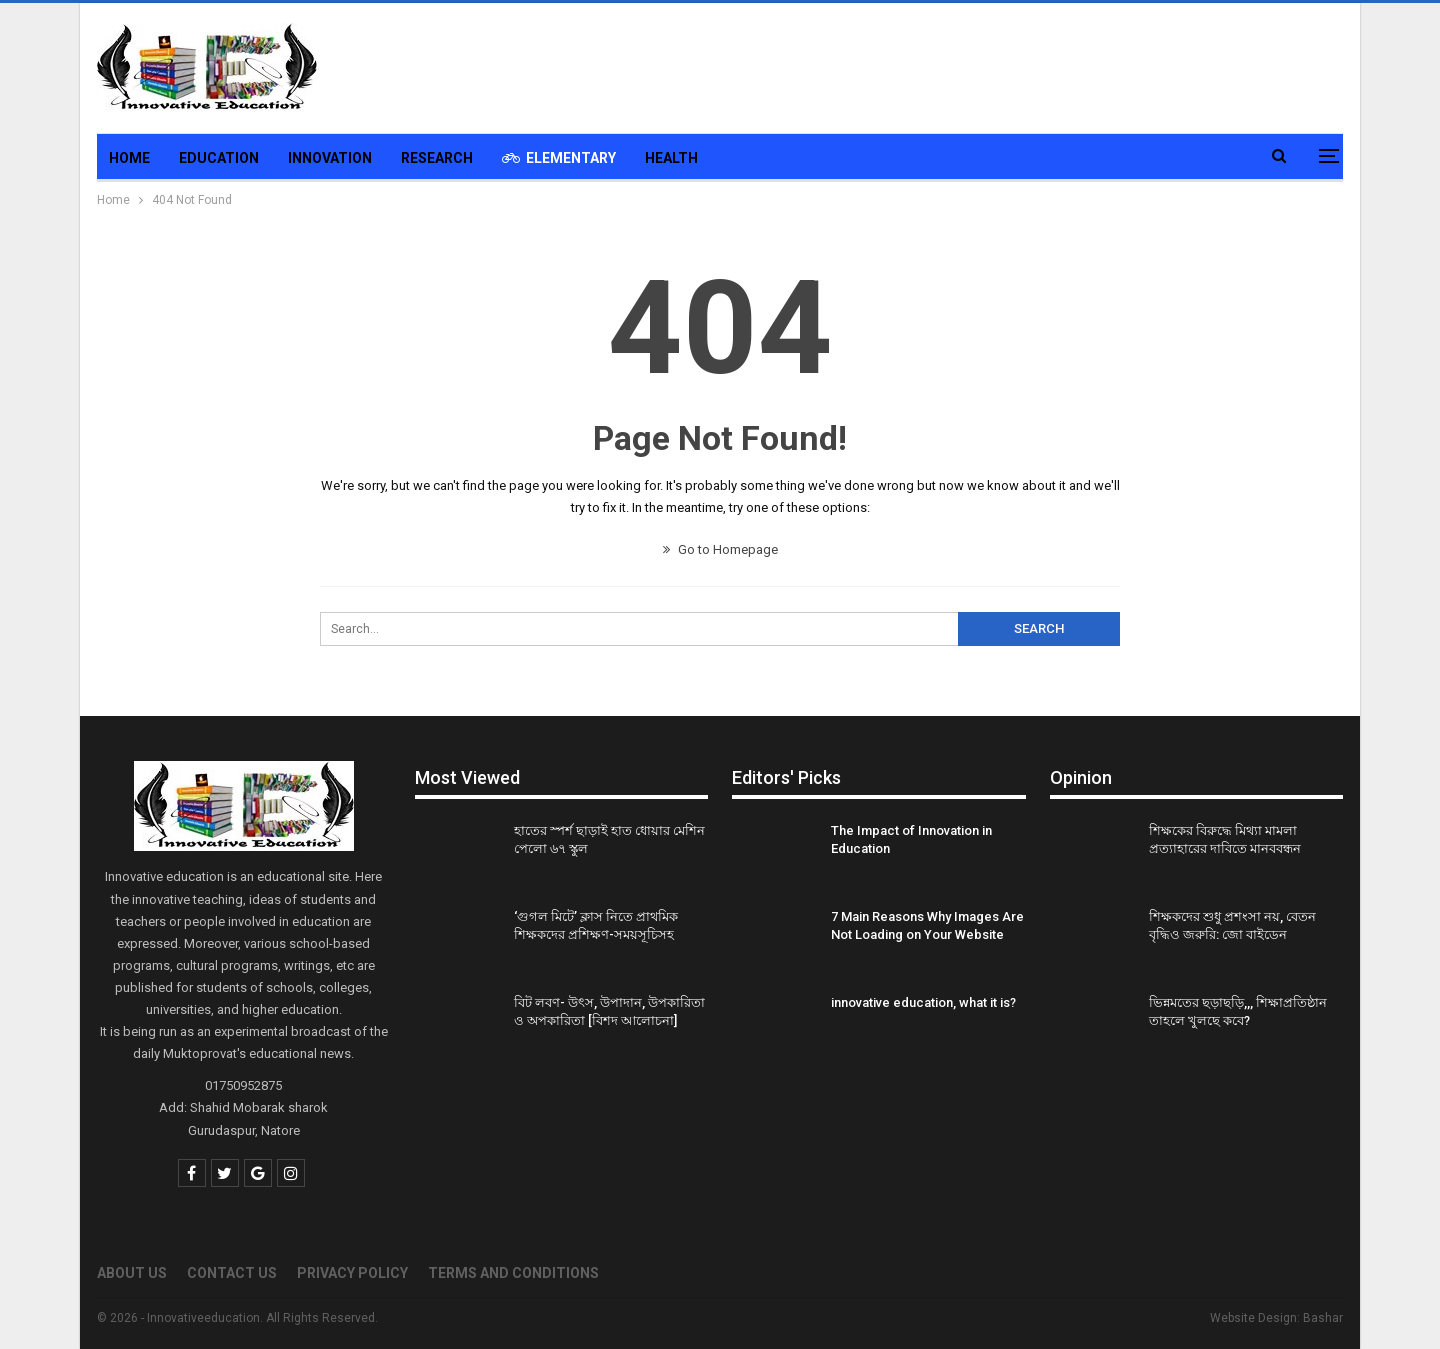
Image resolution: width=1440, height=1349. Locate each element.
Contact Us (232, 1273)
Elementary (559, 158)
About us (132, 1273)
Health (671, 158)
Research (437, 158)
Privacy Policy (352, 1273)
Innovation (330, 158)
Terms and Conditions (513, 1273)
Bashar (1323, 1318)
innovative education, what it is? (923, 1002)
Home (129, 158)
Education (219, 158)
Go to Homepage (720, 549)
